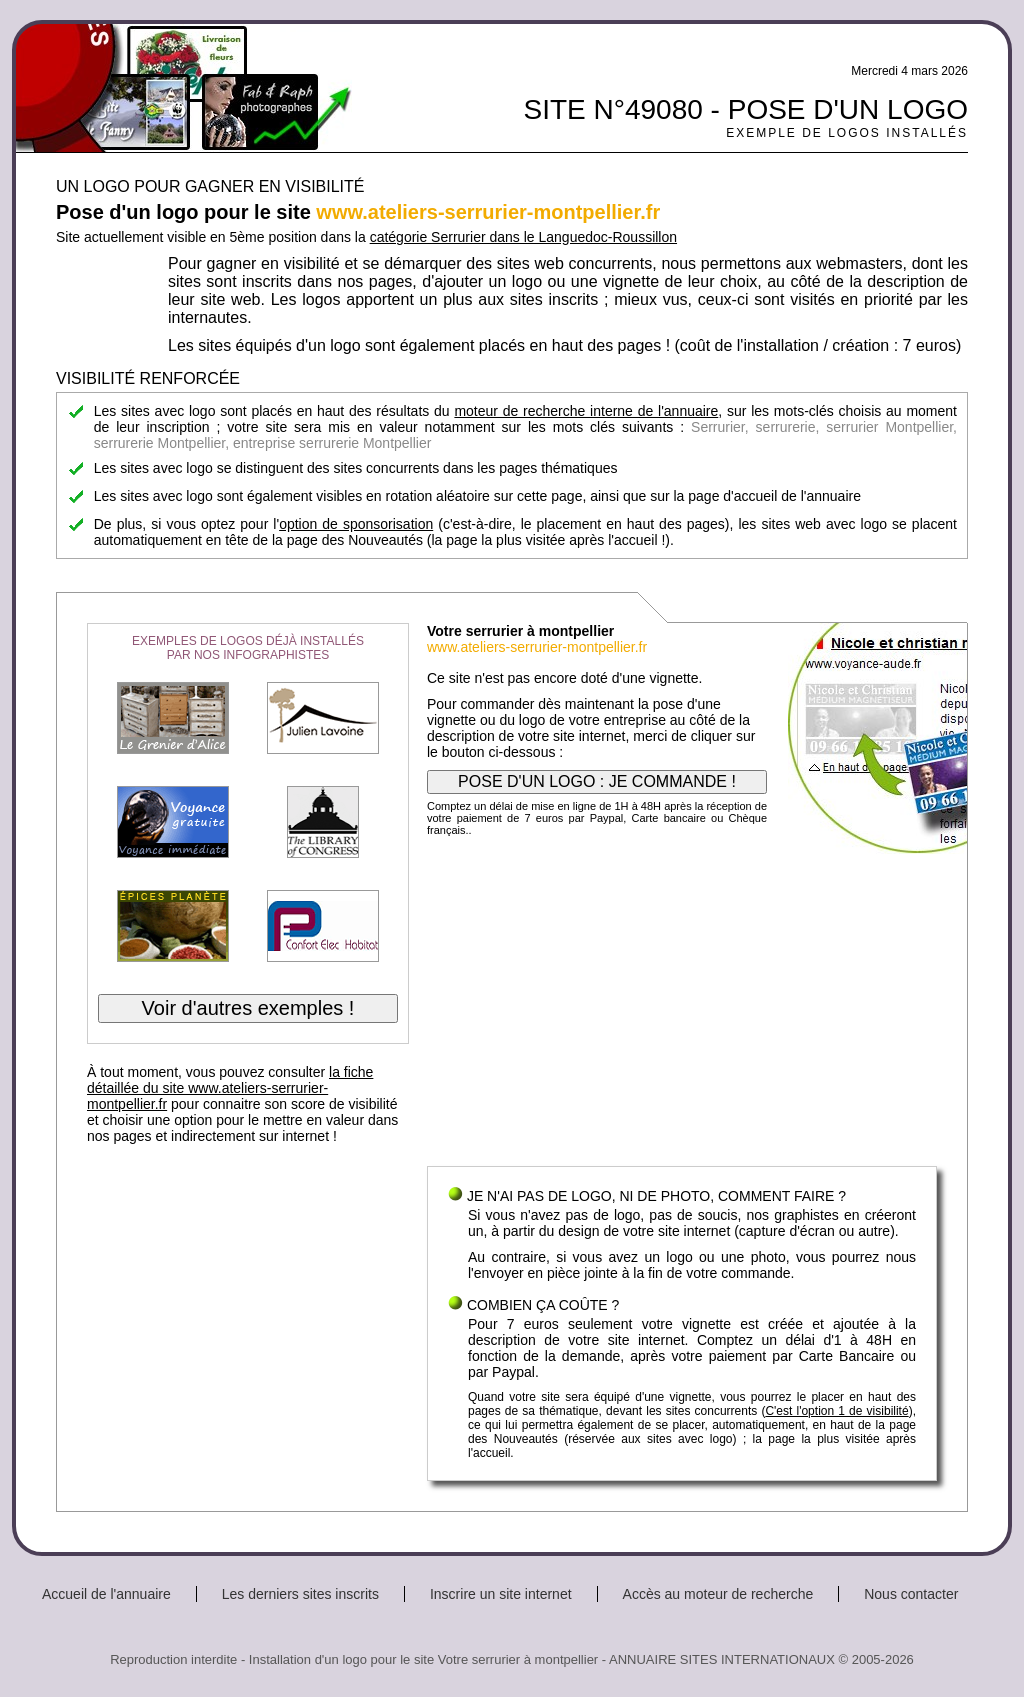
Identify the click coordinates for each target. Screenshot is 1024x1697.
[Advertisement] (682, 1006)
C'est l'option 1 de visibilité (836, 1411)
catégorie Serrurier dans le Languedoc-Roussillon (523, 237)
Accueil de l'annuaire (106, 1594)
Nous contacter (911, 1594)
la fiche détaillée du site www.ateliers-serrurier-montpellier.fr (230, 1088)
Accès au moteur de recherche (718, 1594)
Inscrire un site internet (501, 1594)
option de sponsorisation (356, 524)
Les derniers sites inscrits (300, 1594)
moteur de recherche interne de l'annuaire (586, 411)
